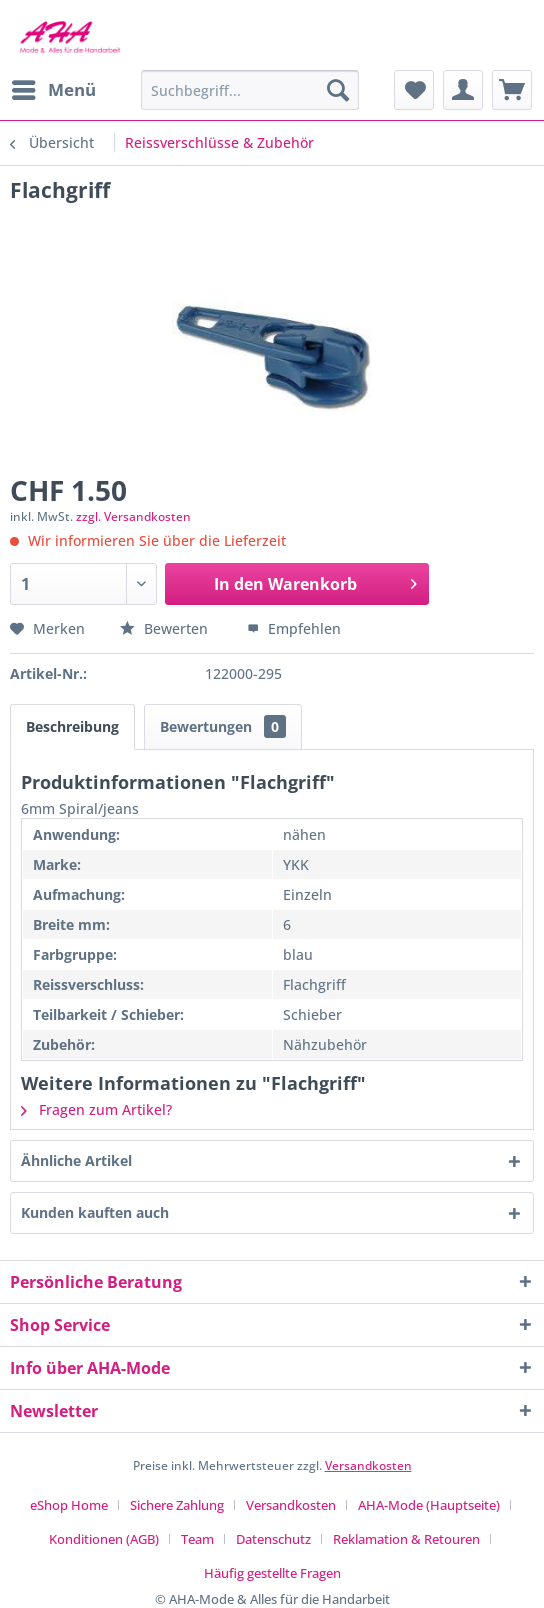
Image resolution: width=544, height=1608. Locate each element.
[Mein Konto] (463, 90)
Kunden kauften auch (95, 1212)
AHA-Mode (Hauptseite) (429, 1505)
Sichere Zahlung (177, 1505)
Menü (54, 87)
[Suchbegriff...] (250, 90)
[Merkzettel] (414, 90)
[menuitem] (53, 90)
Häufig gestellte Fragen (272, 1573)
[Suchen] (338, 90)
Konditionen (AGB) (104, 1539)
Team (197, 1539)
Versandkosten (368, 1465)
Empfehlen (294, 628)
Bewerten (166, 628)
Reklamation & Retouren (406, 1539)
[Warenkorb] (512, 90)
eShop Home (69, 1505)
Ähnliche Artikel (76, 1160)
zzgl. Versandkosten (133, 516)
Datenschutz (273, 1539)
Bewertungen (223, 726)
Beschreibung (72, 726)
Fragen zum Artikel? (96, 1109)
